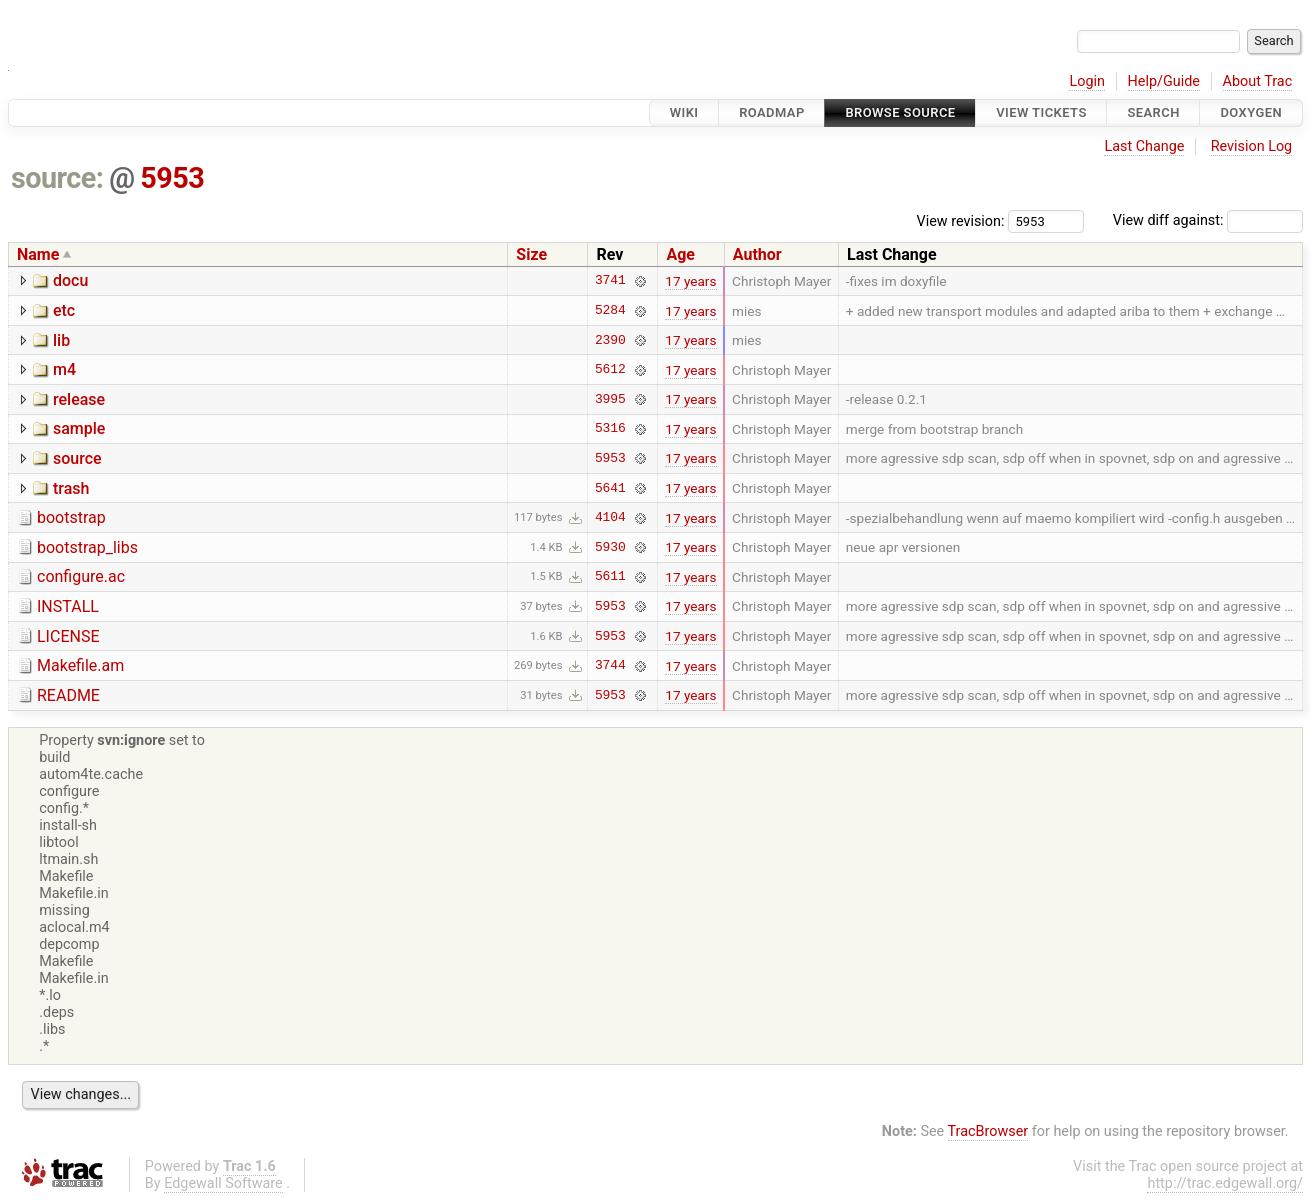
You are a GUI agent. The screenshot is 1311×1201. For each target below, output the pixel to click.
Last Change (1144, 146)
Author (757, 254)
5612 (610, 370)
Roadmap (772, 112)
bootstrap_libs (87, 547)
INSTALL (68, 606)
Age (680, 254)
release (79, 399)
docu (70, 280)
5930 (610, 547)
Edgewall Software (223, 1183)
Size (531, 254)
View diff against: (1208, 220)
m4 (64, 369)
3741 (610, 281)
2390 (610, 340)
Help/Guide (1164, 81)
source (77, 458)
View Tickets (1041, 112)
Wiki (684, 112)
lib (61, 340)
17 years (690, 281)
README (68, 695)
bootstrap (71, 517)
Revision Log (1252, 146)
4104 (610, 518)
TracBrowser (988, 1131)
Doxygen (1251, 112)
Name (38, 254)
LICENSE (68, 636)
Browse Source (900, 112)
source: (57, 178)
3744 (610, 666)
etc (64, 310)
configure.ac (81, 576)
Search (1153, 112)
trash (71, 488)
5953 (172, 178)
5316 (610, 429)
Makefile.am (80, 665)
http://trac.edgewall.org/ (1225, 1183)
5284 (610, 311)
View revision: (961, 220)
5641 (610, 488)
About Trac (1258, 81)
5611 (610, 577)
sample (79, 428)
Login (1087, 81)
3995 (610, 399)
